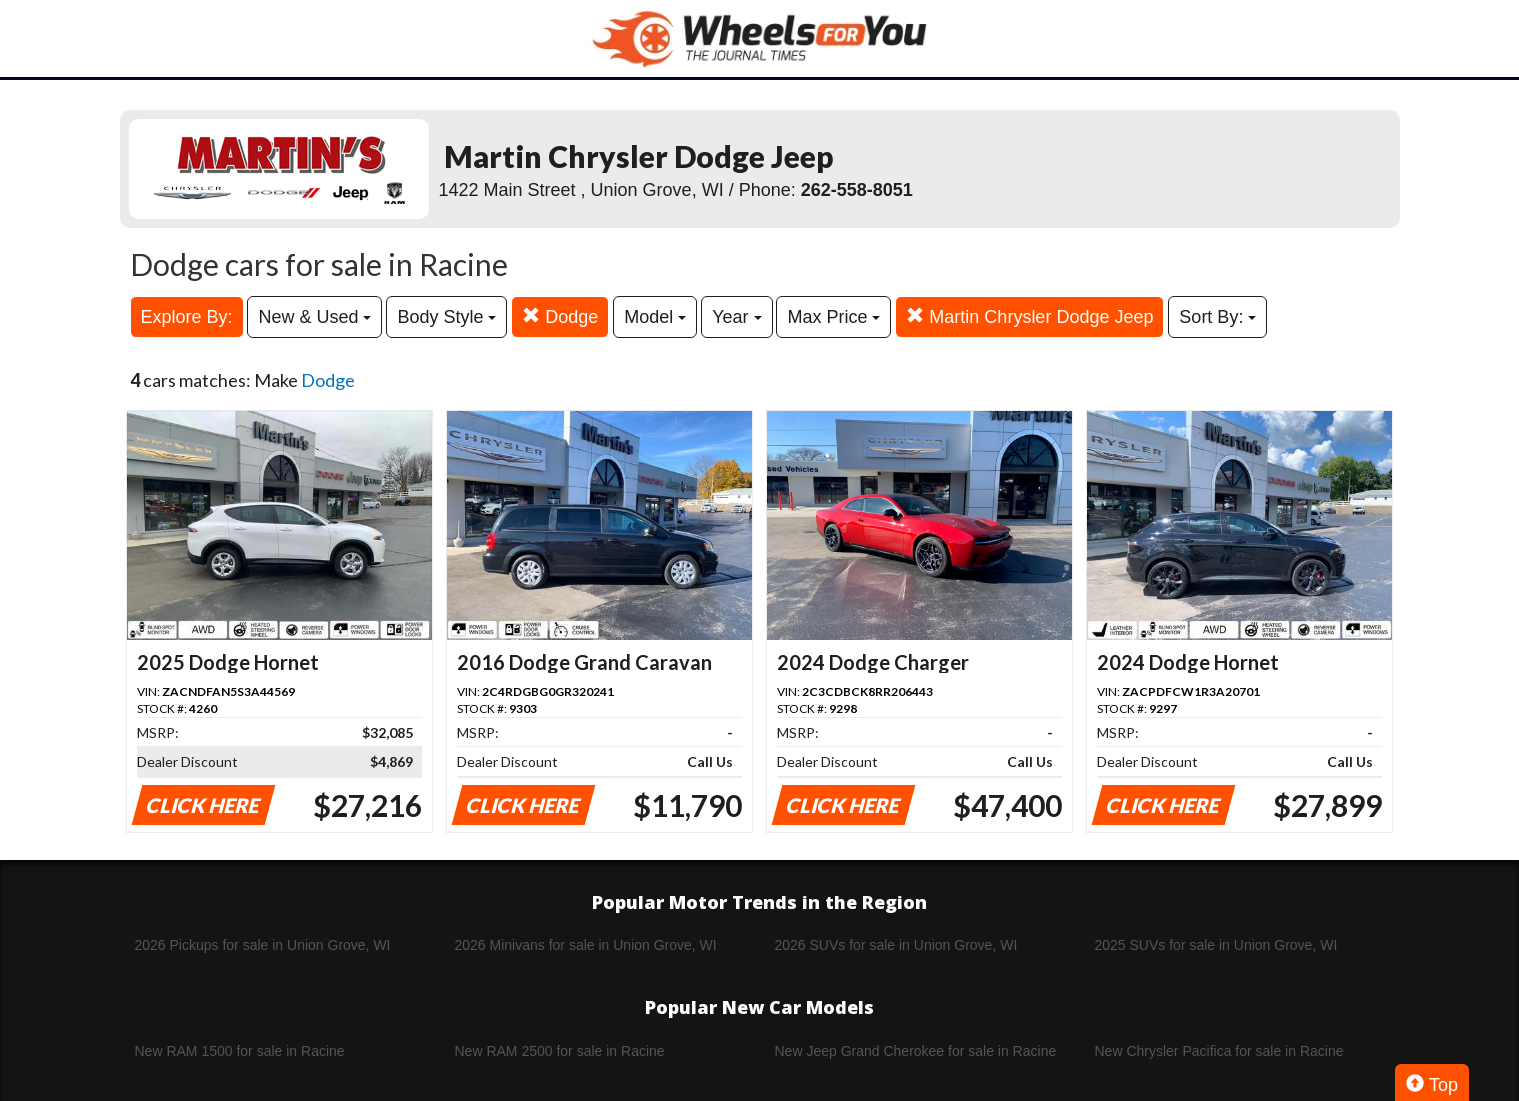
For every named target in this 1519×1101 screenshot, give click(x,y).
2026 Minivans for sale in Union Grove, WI (586, 945)
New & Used (314, 317)
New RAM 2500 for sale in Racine (560, 1051)
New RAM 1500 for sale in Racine (240, 1051)
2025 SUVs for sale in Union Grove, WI (1216, 945)
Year (736, 317)
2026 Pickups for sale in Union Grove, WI (263, 945)
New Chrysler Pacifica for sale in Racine (1219, 1051)
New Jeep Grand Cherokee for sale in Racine (916, 1051)
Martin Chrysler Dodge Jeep (1029, 316)
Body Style (446, 317)
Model (655, 317)
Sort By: (1217, 317)
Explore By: (187, 317)
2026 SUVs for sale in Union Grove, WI (896, 945)
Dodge (560, 316)
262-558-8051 (857, 190)
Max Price (833, 317)
